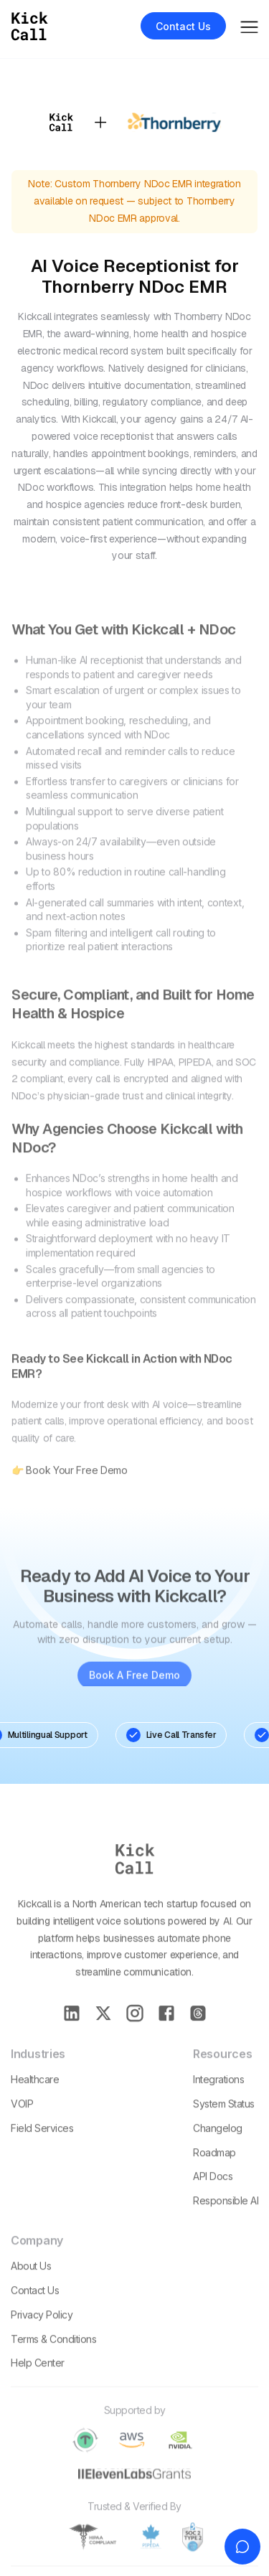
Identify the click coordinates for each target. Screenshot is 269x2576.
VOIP (22, 2121)
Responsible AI (225, 2217)
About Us (31, 2283)
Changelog (217, 2145)
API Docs (212, 2194)
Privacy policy (41, 2332)
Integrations (218, 2096)
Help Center (38, 2380)
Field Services (42, 2145)
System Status (224, 2121)
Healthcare (35, 2096)
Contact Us (35, 2307)
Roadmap (214, 2169)
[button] (249, 25)
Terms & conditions (53, 2356)
